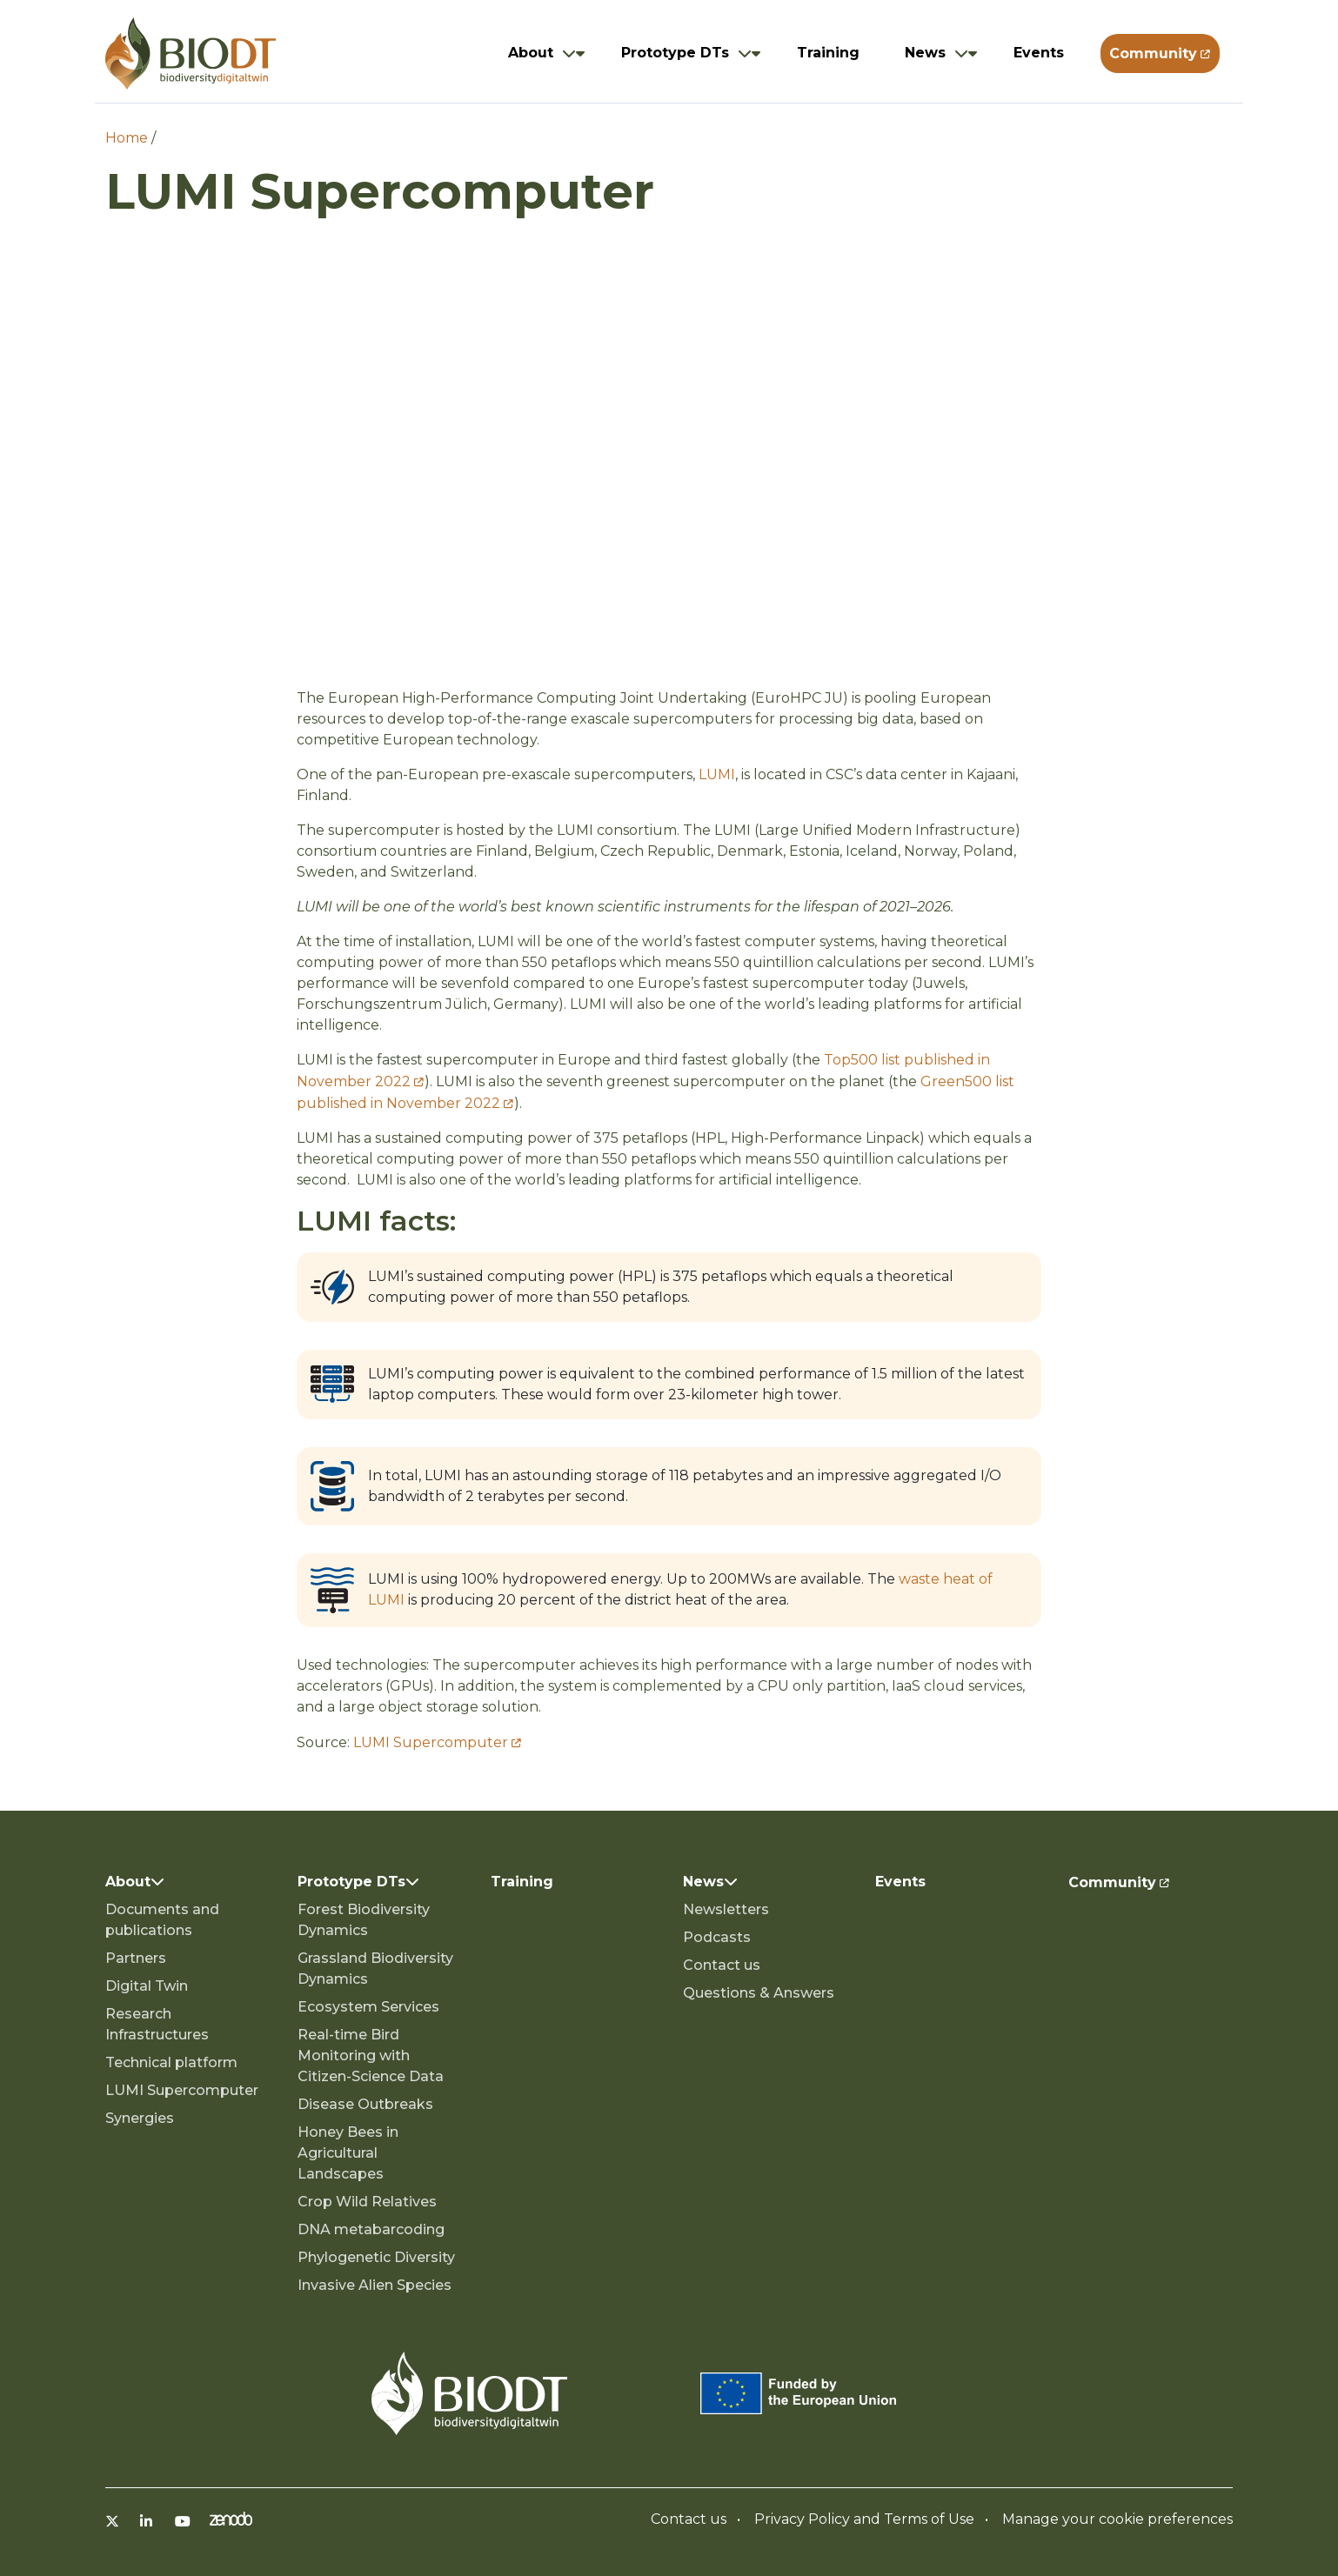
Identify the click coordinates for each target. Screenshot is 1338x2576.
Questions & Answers (758, 1993)
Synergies (139, 2118)
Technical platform (171, 2062)
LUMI (717, 774)
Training (828, 52)
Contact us (721, 1965)
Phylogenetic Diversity (376, 2257)
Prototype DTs (675, 52)
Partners (135, 1958)
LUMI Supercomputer (430, 1742)
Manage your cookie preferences (1117, 2519)
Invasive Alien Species (375, 2285)
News (925, 52)
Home (126, 138)
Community (1153, 53)
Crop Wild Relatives (367, 2201)
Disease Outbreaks (365, 2104)
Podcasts (717, 1937)
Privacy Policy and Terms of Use (864, 2519)
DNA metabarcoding (371, 2229)
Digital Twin (146, 1986)
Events (1039, 52)
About (530, 52)
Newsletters (726, 1909)
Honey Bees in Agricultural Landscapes (348, 2153)
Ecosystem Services (368, 2007)
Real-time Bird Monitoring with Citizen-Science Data (371, 2055)
